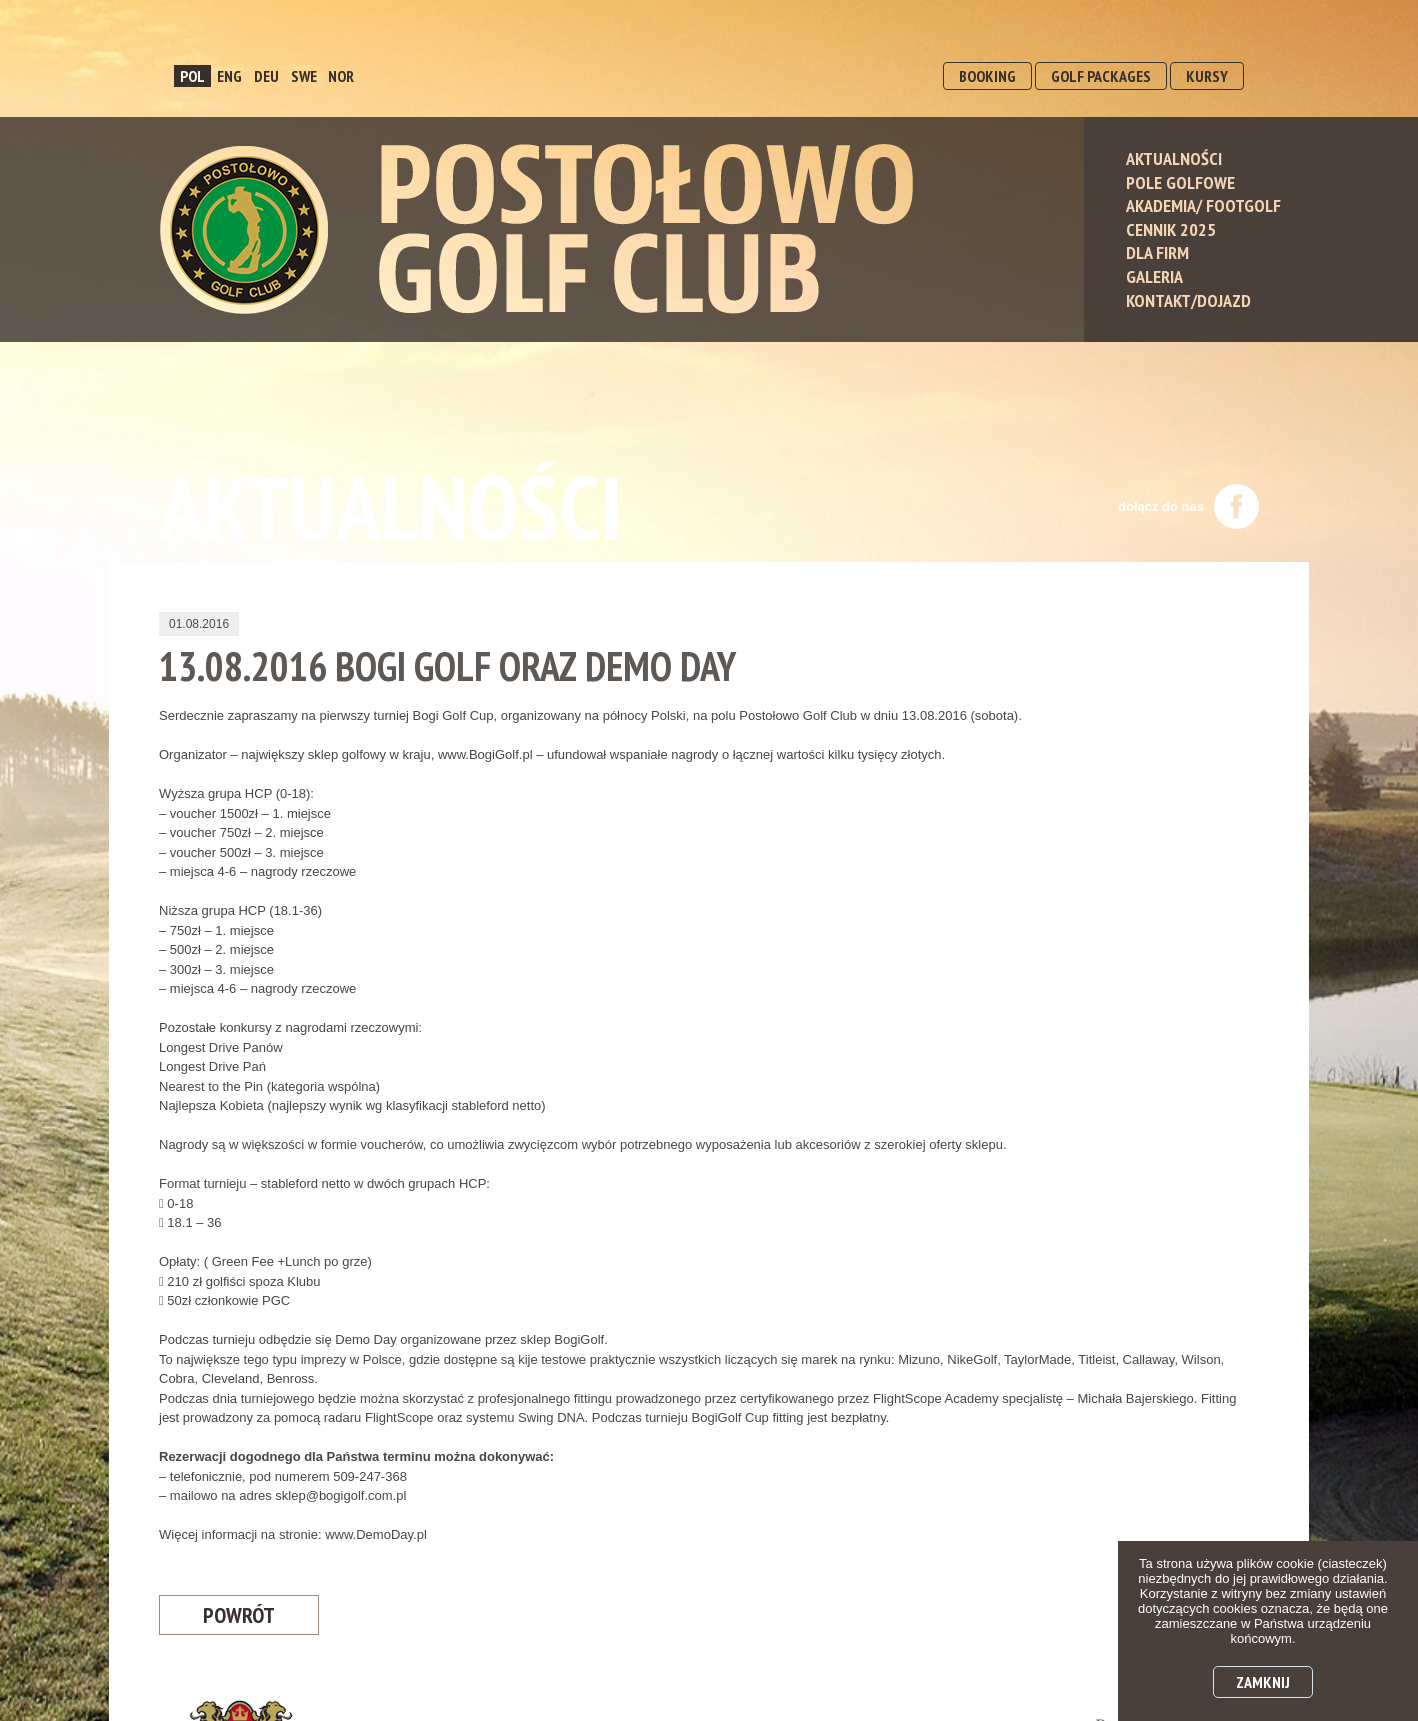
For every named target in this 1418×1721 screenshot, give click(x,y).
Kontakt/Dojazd (1188, 300)
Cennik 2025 (1171, 229)
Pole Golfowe (1180, 182)
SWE (304, 76)
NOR (341, 76)
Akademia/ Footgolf (1203, 205)
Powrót (239, 1615)
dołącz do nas (1188, 506)
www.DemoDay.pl (376, 1534)
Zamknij (1263, 1682)
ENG (229, 76)
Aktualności (1174, 158)
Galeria (1154, 276)
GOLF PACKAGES (1101, 76)
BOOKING (987, 76)
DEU (266, 76)
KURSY (1207, 76)
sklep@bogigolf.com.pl (340, 1495)
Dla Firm (1157, 252)
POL (192, 76)
